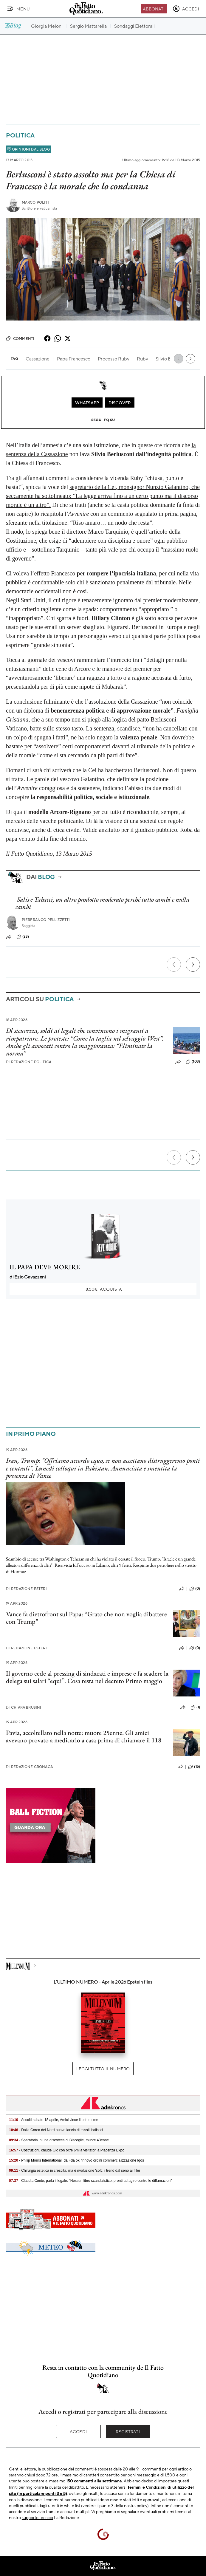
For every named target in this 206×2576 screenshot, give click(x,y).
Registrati (128, 2431)
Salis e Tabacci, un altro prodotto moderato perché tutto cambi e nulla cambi (103, 903)
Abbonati (154, 8)
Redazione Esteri (26, 1588)
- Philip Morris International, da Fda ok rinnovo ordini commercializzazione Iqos (76, 2160)
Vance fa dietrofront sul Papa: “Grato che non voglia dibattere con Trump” (86, 1618)
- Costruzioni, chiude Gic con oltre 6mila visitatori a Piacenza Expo (66, 2150)
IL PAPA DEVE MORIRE (45, 1267)
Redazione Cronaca (29, 1766)
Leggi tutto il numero (103, 2068)
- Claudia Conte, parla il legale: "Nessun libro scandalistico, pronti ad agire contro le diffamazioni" (91, 2181)
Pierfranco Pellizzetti (46, 919)
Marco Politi (35, 202)
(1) (195, 1707)
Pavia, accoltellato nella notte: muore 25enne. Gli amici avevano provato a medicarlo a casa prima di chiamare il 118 (83, 1736)
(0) (194, 1588)
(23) (22, 936)
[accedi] (186, 8)
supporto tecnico (37, 2517)
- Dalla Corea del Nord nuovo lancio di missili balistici (56, 2130)
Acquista (103, 1289)
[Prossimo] (193, 964)
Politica (20, 135)
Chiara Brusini (23, 1707)
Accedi (78, 2431)
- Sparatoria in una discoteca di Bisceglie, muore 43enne (59, 2140)
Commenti (20, 338)
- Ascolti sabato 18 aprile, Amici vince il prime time (53, 2120)
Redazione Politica (28, 1062)
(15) (194, 1766)
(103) (193, 1061)
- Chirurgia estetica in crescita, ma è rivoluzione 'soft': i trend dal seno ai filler (74, 2170)
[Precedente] (174, 964)
